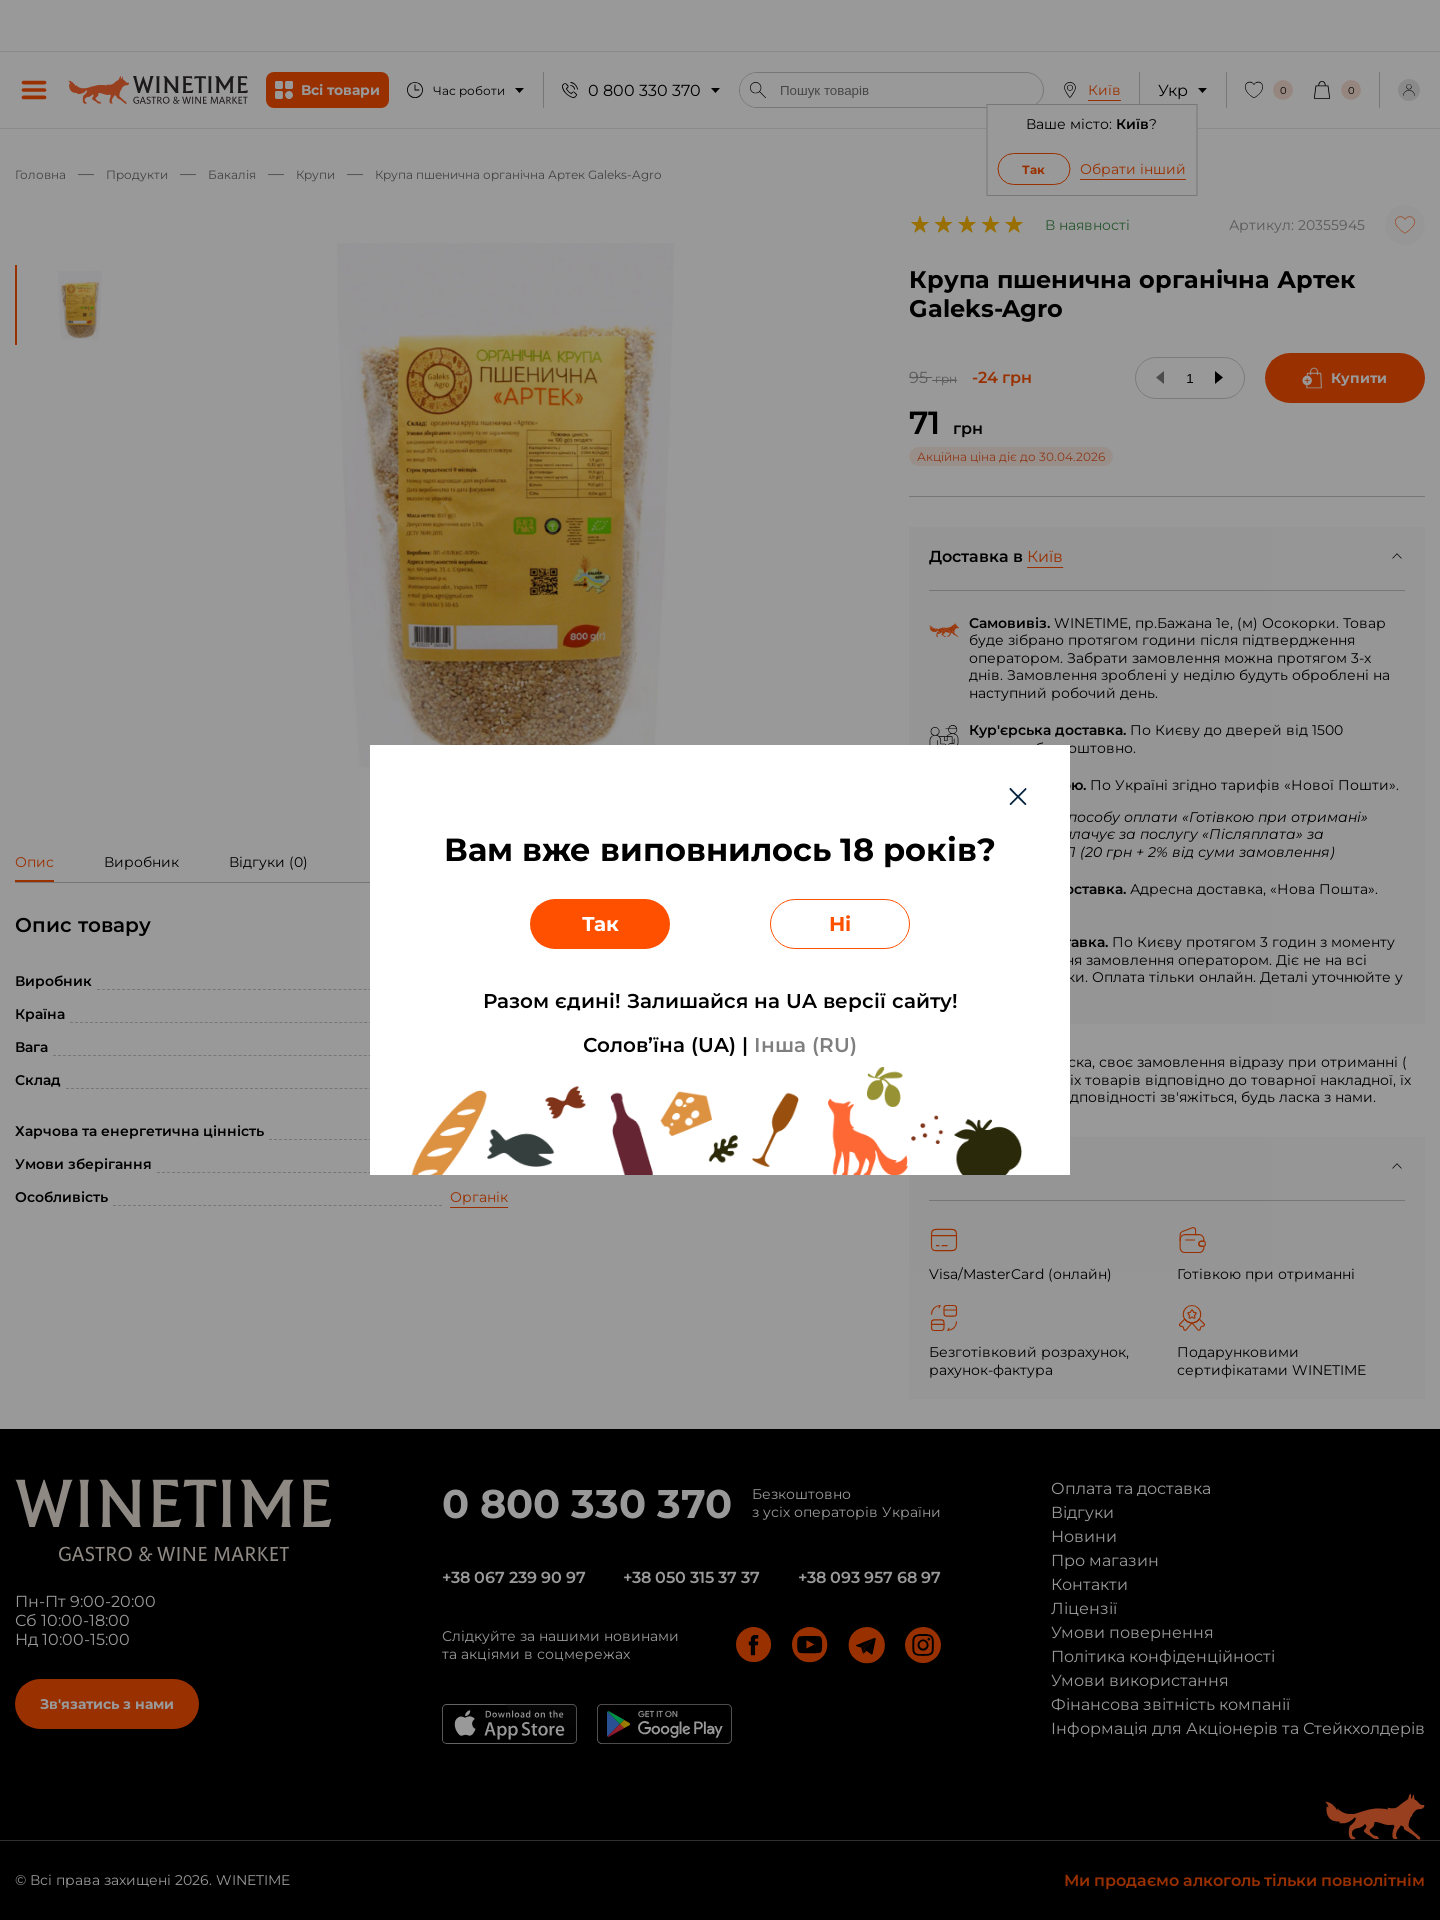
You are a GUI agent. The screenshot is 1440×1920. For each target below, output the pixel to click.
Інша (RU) (805, 1045)
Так (600, 924)
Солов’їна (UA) (659, 1045)
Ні (840, 924)
